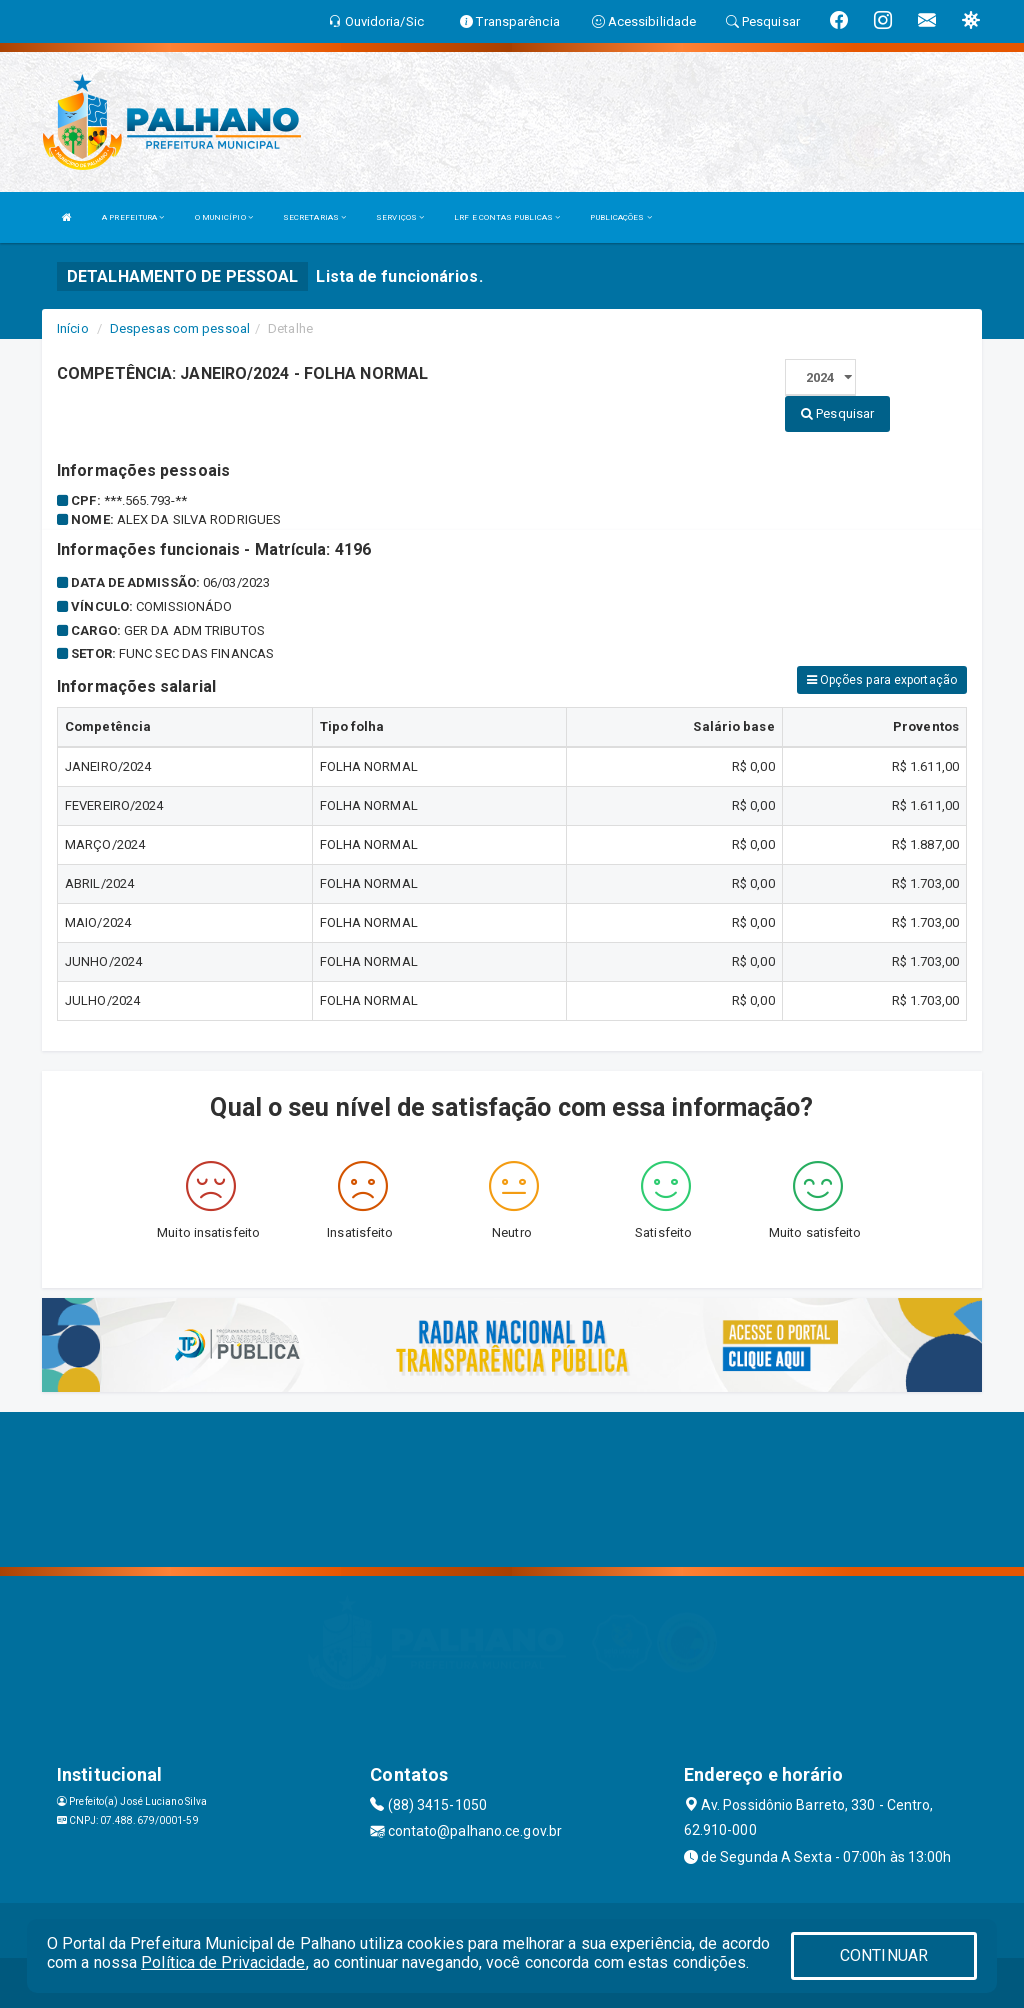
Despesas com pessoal (180, 328)
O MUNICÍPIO (224, 217)
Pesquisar (837, 413)
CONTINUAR (884, 1955)
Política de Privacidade (223, 1962)
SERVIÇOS (400, 217)
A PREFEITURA (133, 217)
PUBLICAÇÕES (620, 217)
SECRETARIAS (314, 217)
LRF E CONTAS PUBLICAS (507, 217)
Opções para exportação (882, 680)
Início (73, 328)
